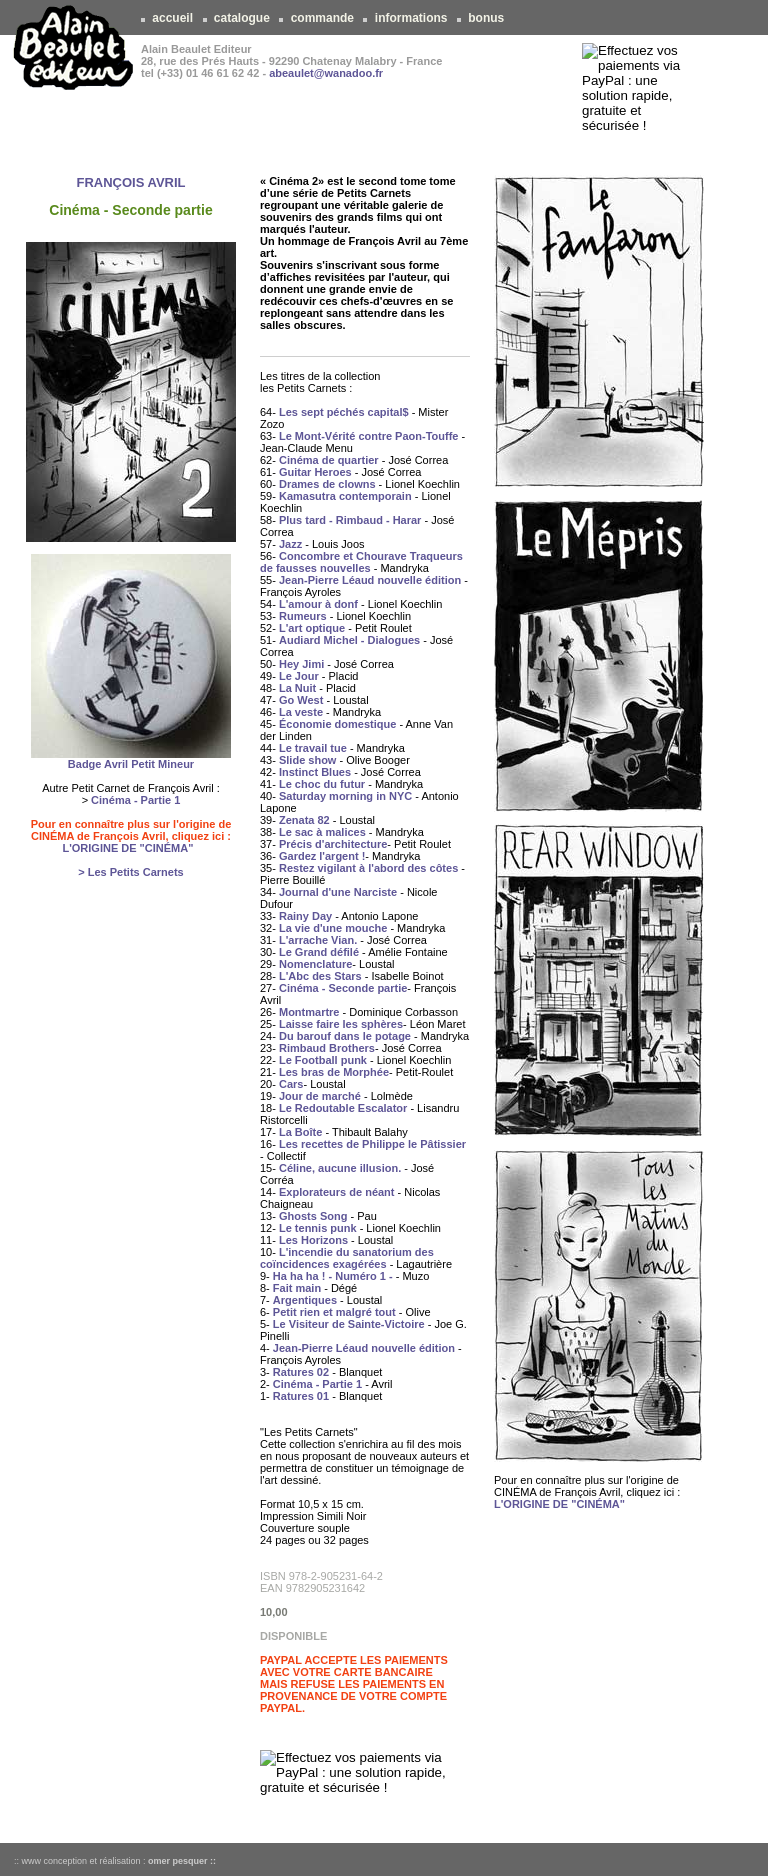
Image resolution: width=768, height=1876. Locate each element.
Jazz (290, 544)
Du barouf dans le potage (345, 1036)
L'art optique (312, 628)
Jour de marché (320, 1096)
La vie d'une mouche (333, 928)
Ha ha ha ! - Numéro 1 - (333, 1276)
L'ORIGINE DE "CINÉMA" (127, 848)
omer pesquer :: (182, 1861)
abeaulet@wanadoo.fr (326, 73)
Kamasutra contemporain (345, 496)
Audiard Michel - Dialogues (349, 640)
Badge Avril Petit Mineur (131, 764)
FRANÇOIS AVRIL (130, 182)
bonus (486, 18)
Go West (301, 700)
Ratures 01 (301, 1396)
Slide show (307, 760)
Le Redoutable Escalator (343, 1108)
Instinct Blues (315, 772)
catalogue (242, 18)
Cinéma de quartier (329, 460)
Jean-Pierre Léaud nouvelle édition (370, 580)
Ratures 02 (301, 1372)
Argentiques (305, 1300)
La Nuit (297, 688)
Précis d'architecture (333, 844)
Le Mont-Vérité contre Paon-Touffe (368, 436)
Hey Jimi (301, 664)
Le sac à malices (322, 832)
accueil (172, 18)
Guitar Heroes (315, 472)
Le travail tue (313, 748)
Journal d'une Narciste (338, 892)
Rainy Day (305, 916)
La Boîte (300, 1132)
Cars (291, 1084)
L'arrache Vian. (318, 940)
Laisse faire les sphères (341, 1024)
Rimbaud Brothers (327, 1048)
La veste (301, 712)
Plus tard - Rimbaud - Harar (350, 520)
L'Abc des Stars (320, 976)
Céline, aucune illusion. (340, 1168)
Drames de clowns (327, 484)
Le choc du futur (322, 784)
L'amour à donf (318, 604)
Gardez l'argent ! (322, 856)
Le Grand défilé (319, 952)
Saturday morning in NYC (345, 796)
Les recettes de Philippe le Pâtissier (372, 1144)
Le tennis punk (318, 1228)
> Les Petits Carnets (130, 872)
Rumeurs (303, 616)
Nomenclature (315, 964)
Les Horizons (313, 1240)
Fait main (297, 1288)
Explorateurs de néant (337, 1192)
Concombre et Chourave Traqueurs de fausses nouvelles (361, 562)
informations (410, 18)
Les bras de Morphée (334, 1072)
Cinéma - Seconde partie (343, 988)
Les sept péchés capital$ (344, 412)
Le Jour (299, 676)
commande (322, 18)
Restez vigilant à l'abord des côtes (368, 868)
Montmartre (309, 1012)
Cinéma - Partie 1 (135, 800)
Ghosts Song (313, 1216)
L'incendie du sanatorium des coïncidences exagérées (347, 1258)
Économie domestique (337, 724)
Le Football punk (323, 1060)
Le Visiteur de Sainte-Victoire (349, 1324)
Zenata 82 (304, 820)
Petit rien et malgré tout (334, 1312)
